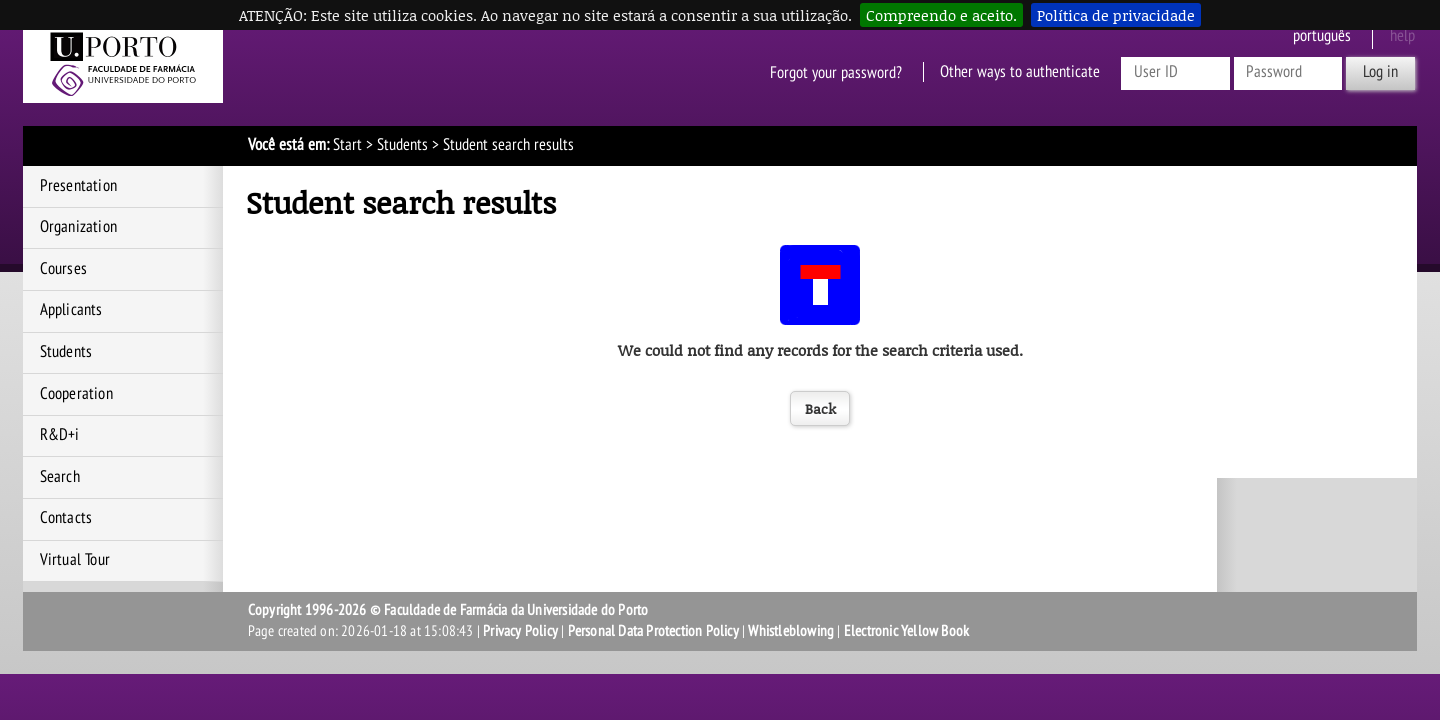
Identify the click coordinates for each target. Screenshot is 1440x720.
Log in (1380, 72)
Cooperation (76, 394)
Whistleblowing (791, 631)
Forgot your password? (836, 72)
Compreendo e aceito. (941, 15)
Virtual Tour (75, 560)
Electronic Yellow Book (906, 631)
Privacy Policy (520, 631)
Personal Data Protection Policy (653, 631)
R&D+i (60, 435)
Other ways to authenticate (1020, 72)
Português (1322, 36)
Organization (78, 227)
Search (60, 477)
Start (347, 145)
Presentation (78, 186)
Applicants (71, 310)
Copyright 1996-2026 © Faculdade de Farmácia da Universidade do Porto (448, 610)
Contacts (66, 518)
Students (402, 145)
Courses (63, 269)
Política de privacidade (1116, 15)
